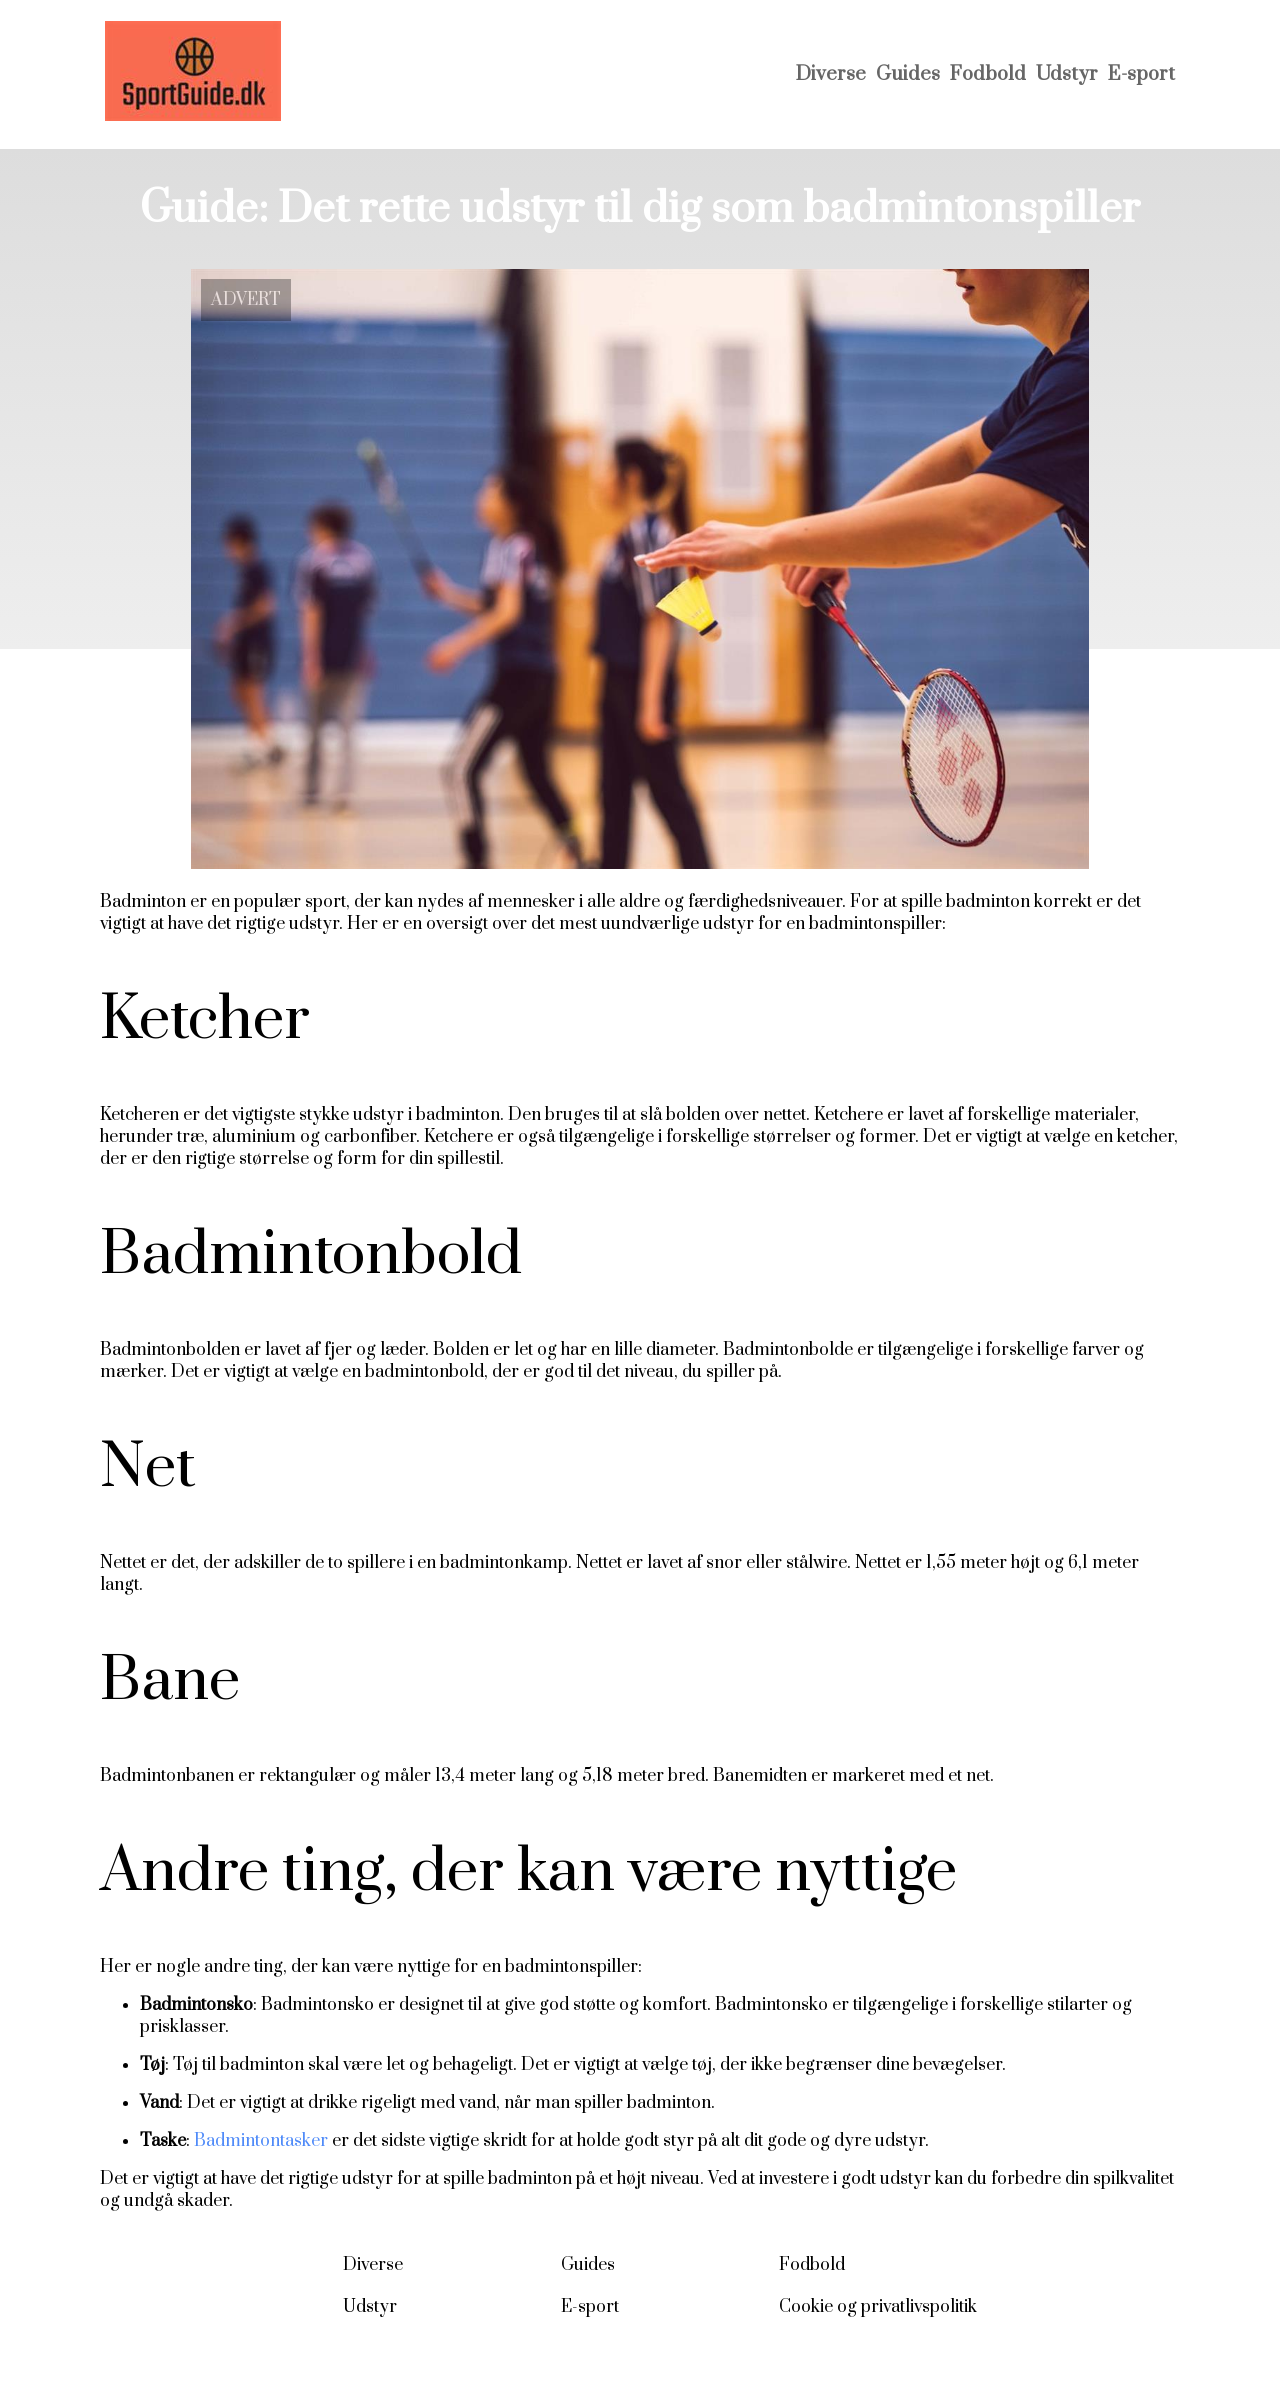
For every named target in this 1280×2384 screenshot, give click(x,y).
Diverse (831, 74)
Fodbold (988, 74)
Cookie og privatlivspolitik (878, 2307)
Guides (908, 74)
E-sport (1141, 74)
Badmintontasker (261, 2141)
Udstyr (1067, 74)
